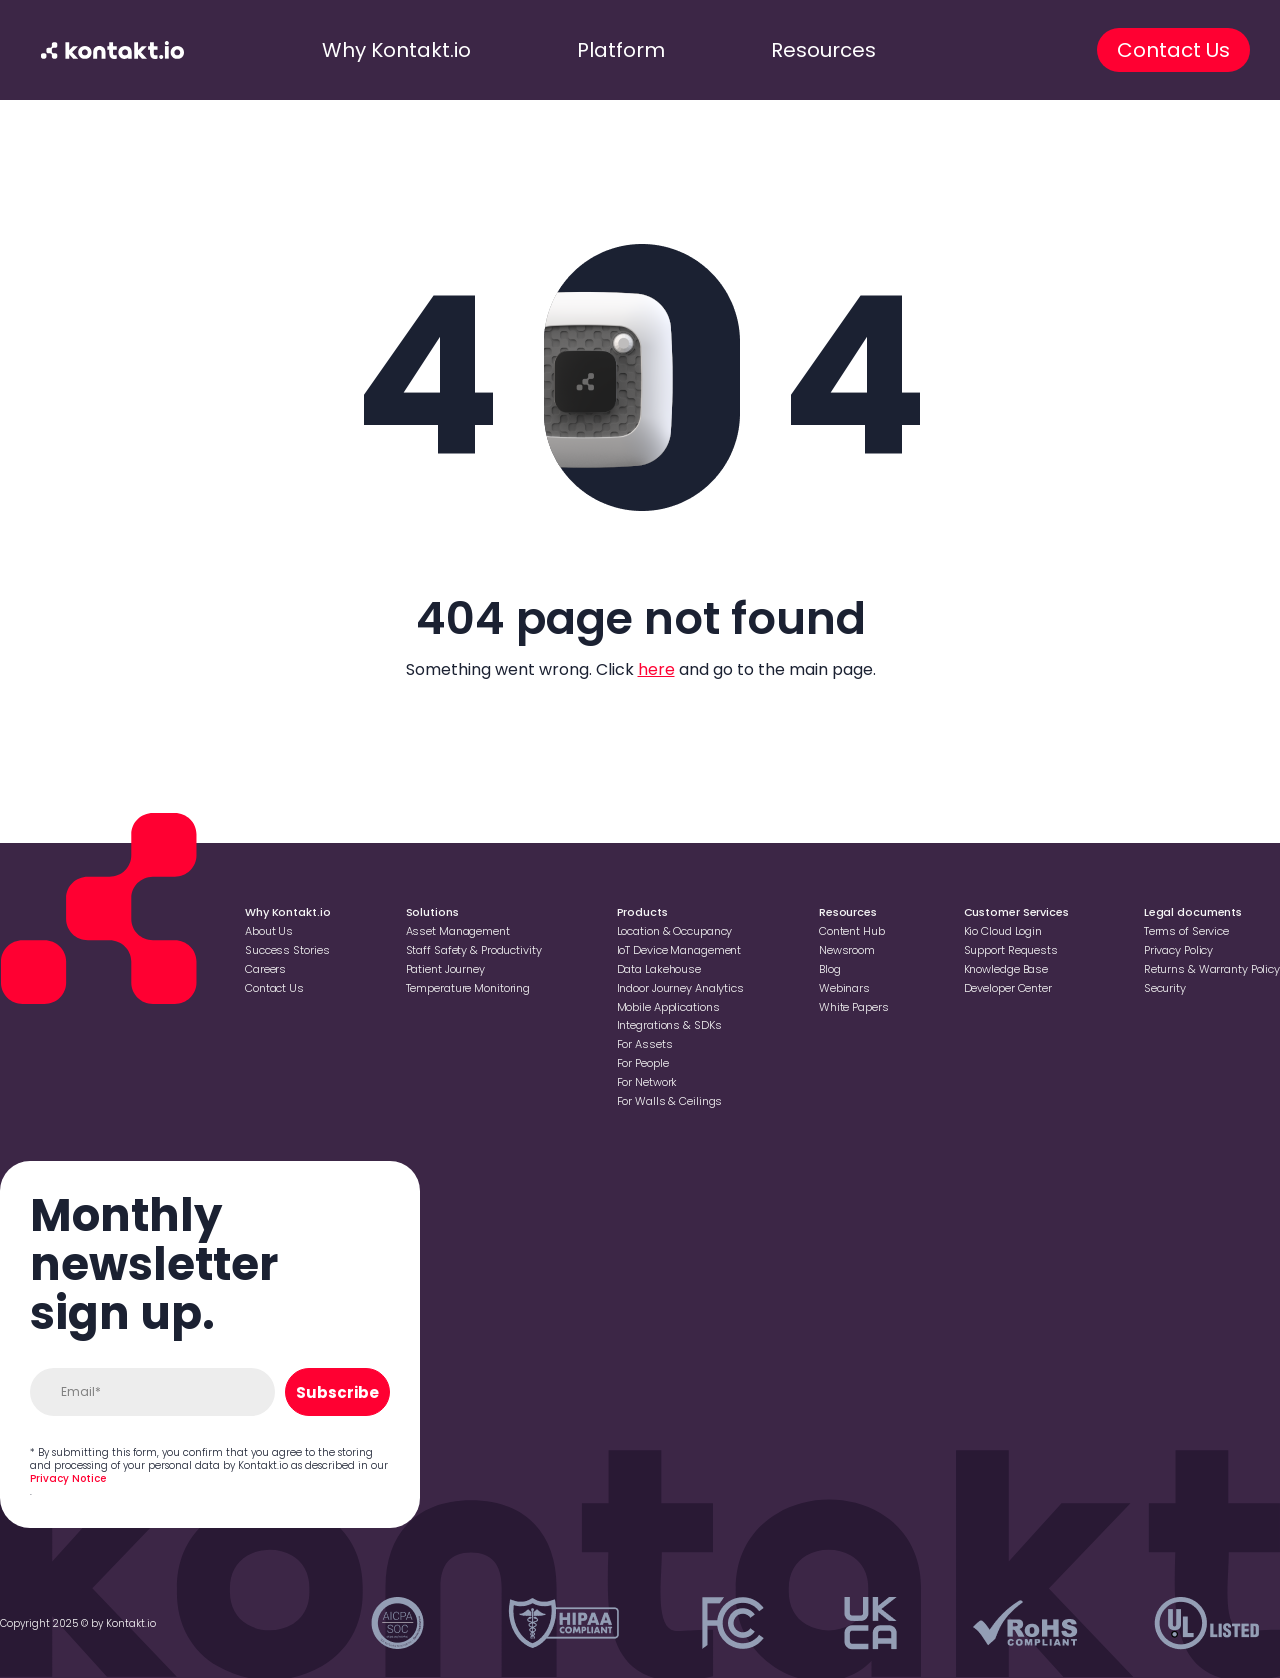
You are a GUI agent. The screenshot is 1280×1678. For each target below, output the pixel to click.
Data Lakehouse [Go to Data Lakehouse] (659, 969)
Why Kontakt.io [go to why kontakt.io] (396, 50)
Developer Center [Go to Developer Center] (1008, 988)
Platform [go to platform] (621, 50)
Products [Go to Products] (642, 912)
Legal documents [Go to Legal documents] (1193, 912)
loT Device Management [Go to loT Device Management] (679, 950)
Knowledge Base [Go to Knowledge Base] (1006, 969)
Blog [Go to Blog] (830, 969)
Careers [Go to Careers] (265, 969)
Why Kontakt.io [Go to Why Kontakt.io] (287, 912)
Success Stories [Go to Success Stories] (287, 950)
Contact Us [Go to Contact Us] (274, 988)
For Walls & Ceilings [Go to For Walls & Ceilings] (670, 1101)
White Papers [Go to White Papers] (854, 1007)
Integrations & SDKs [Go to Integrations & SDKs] (669, 1025)
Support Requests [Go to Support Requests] (1011, 950)
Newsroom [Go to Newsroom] (847, 950)
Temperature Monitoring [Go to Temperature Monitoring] (468, 988)
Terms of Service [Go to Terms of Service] (1186, 931)
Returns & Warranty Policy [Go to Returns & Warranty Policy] (1212, 969)
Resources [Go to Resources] (848, 912)
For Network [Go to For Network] (647, 1082)
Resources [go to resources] (823, 50)
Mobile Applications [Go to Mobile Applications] (668, 1007)
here (656, 669)
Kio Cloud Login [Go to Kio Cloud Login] (1003, 931)
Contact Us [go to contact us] (1173, 50)
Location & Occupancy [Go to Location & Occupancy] (675, 931)
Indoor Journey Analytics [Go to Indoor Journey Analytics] (680, 988)
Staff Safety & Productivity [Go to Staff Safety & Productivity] (474, 950)
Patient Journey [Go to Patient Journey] (445, 969)
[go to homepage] (113, 50)
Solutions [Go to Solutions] (432, 912)
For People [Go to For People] (643, 1063)
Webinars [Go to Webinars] (844, 988)
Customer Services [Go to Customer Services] (1016, 912)
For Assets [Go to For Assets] (645, 1044)
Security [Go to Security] (1165, 988)
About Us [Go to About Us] (269, 931)
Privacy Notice (68, 1478)
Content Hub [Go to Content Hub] (852, 931)
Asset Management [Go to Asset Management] (458, 931)
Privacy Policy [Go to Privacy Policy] (1178, 950)
